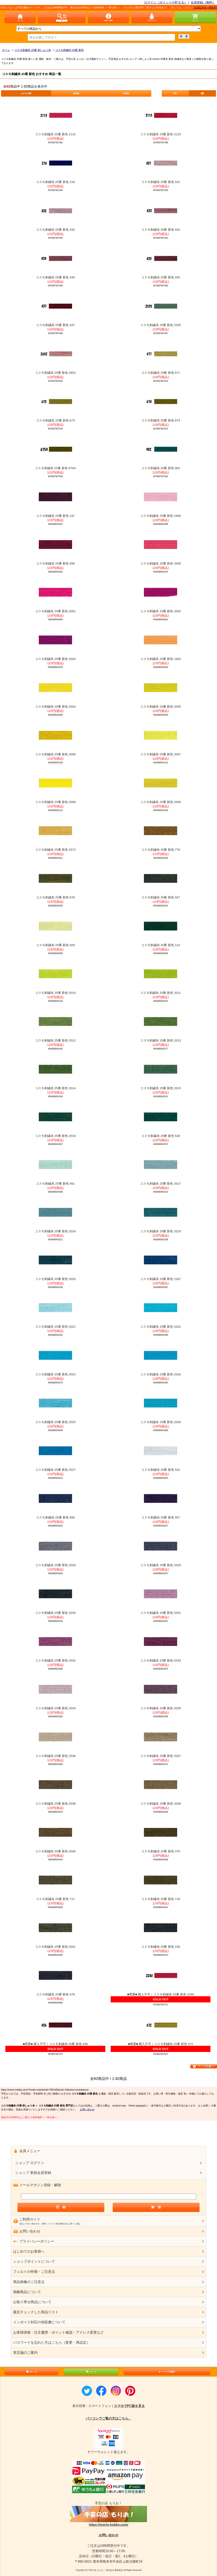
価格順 (76, 93)
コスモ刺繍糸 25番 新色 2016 (55, 1136)
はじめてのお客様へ (29, 2251)
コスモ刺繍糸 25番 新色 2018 (55, 1231)
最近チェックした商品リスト (36, 2312)
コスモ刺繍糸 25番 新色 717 (55, 1899)
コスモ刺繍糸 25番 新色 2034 (55, 1708)
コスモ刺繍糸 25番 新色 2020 (55, 1279)
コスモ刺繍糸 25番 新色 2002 (160, 611)
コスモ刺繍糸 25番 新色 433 (160, 229)
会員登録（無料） (203, 2)
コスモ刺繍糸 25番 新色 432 (55, 229)
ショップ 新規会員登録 (33, 2173)
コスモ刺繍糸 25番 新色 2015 (160, 1088)
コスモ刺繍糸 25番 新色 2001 (55, 611)
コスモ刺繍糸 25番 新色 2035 (160, 1708)
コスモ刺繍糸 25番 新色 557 (160, 1517)
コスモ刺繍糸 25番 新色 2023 (55, 1374)
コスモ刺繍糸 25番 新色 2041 (55, 1946)
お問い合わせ (87, 2109)
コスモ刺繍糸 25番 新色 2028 (55, 1565)
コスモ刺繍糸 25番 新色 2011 (160, 992)
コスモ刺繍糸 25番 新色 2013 (160, 1040)
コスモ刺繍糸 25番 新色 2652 (55, 372)
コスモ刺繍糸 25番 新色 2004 (55, 706)
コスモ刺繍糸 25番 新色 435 (160, 277)
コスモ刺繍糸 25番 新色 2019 (160, 1231)
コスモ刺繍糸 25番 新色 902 (160, 468)
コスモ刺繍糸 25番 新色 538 (160, 1136)
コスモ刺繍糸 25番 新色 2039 (160, 1803)
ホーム (31, 2372)
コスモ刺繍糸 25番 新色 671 (160, 372)
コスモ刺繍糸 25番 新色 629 (55, 945)
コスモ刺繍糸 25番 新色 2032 (55, 1660)
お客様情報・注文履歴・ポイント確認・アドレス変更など (58, 2332)
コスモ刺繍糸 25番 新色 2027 (55, 1469)
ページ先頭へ (167, 2372)
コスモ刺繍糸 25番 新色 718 (160, 1899)
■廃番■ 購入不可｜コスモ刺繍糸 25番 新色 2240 (160, 1994)
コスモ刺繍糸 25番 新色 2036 (55, 1756)
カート (91, 2372)
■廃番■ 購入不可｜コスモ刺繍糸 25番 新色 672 (160, 2044)
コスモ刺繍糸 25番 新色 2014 (55, 1088)
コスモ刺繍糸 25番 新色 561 (55, 1183)
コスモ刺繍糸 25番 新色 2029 (160, 1565)
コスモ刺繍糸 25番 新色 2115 (55, 134)
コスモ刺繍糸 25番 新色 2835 (160, 563)
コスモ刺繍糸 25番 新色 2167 (160, 1279)
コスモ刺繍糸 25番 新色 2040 (55, 1851)
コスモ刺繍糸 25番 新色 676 (55, 897)
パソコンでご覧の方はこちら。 (109, 2418)
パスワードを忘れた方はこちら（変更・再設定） (51, 2343)
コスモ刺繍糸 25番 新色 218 (55, 182)
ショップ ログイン (29, 2163)
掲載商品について (27, 2292)
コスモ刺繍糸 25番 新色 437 (55, 325)
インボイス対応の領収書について (39, 2322)
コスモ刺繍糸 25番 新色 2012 (55, 1040)
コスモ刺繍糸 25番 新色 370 (160, 1851)
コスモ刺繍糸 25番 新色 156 (160, 1946)
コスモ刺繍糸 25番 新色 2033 (160, 1660)
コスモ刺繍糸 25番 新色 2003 (55, 659)
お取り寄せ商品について (32, 2302)
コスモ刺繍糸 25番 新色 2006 (55, 754)
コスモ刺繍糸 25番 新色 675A (55, 468)
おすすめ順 (26, 93)
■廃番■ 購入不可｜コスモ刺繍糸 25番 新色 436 (55, 2044)
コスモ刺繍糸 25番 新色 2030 (55, 1612)
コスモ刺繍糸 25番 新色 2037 (160, 1756)
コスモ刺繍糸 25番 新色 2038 (55, 1803)
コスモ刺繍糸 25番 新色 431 (160, 182)
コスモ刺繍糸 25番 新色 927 (160, 897)
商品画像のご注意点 (29, 2282)
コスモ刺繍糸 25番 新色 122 (160, 945)
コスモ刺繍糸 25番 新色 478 (55, 1994)
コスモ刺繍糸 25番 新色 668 (55, 1517)
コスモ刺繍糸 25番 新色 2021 (55, 1326)
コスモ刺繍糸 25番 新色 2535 (160, 325)
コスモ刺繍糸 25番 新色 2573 (55, 849)
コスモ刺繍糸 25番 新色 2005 (160, 706)
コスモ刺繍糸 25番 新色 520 (160, 1469)
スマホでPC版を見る (129, 2406)
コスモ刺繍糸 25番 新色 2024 (160, 1374)
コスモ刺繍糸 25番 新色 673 (55, 420)
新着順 (126, 93)
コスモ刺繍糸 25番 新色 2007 (160, 754)
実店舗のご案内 (25, 2353)
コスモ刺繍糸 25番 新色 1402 (160, 659)
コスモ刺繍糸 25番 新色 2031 (160, 1612)
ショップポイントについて (34, 2262)
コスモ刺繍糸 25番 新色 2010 (55, 992)
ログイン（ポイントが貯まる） (165, 2)
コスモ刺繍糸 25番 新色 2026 (160, 1422)
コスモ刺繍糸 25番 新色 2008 (55, 802)
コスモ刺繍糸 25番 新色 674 (160, 420)
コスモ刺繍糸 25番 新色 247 (55, 515)
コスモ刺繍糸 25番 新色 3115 (160, 134)
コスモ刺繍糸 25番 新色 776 (160, 849)
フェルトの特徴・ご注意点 (34, 2272)
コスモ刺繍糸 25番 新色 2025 (55, 1422)
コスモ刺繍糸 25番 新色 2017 (160, 1183)
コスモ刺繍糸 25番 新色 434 (55, 277)
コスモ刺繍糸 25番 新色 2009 (160, 802)
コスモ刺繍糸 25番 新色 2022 (160, 1326)
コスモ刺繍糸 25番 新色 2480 (160, 515)
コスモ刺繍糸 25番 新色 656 (55, 563)
